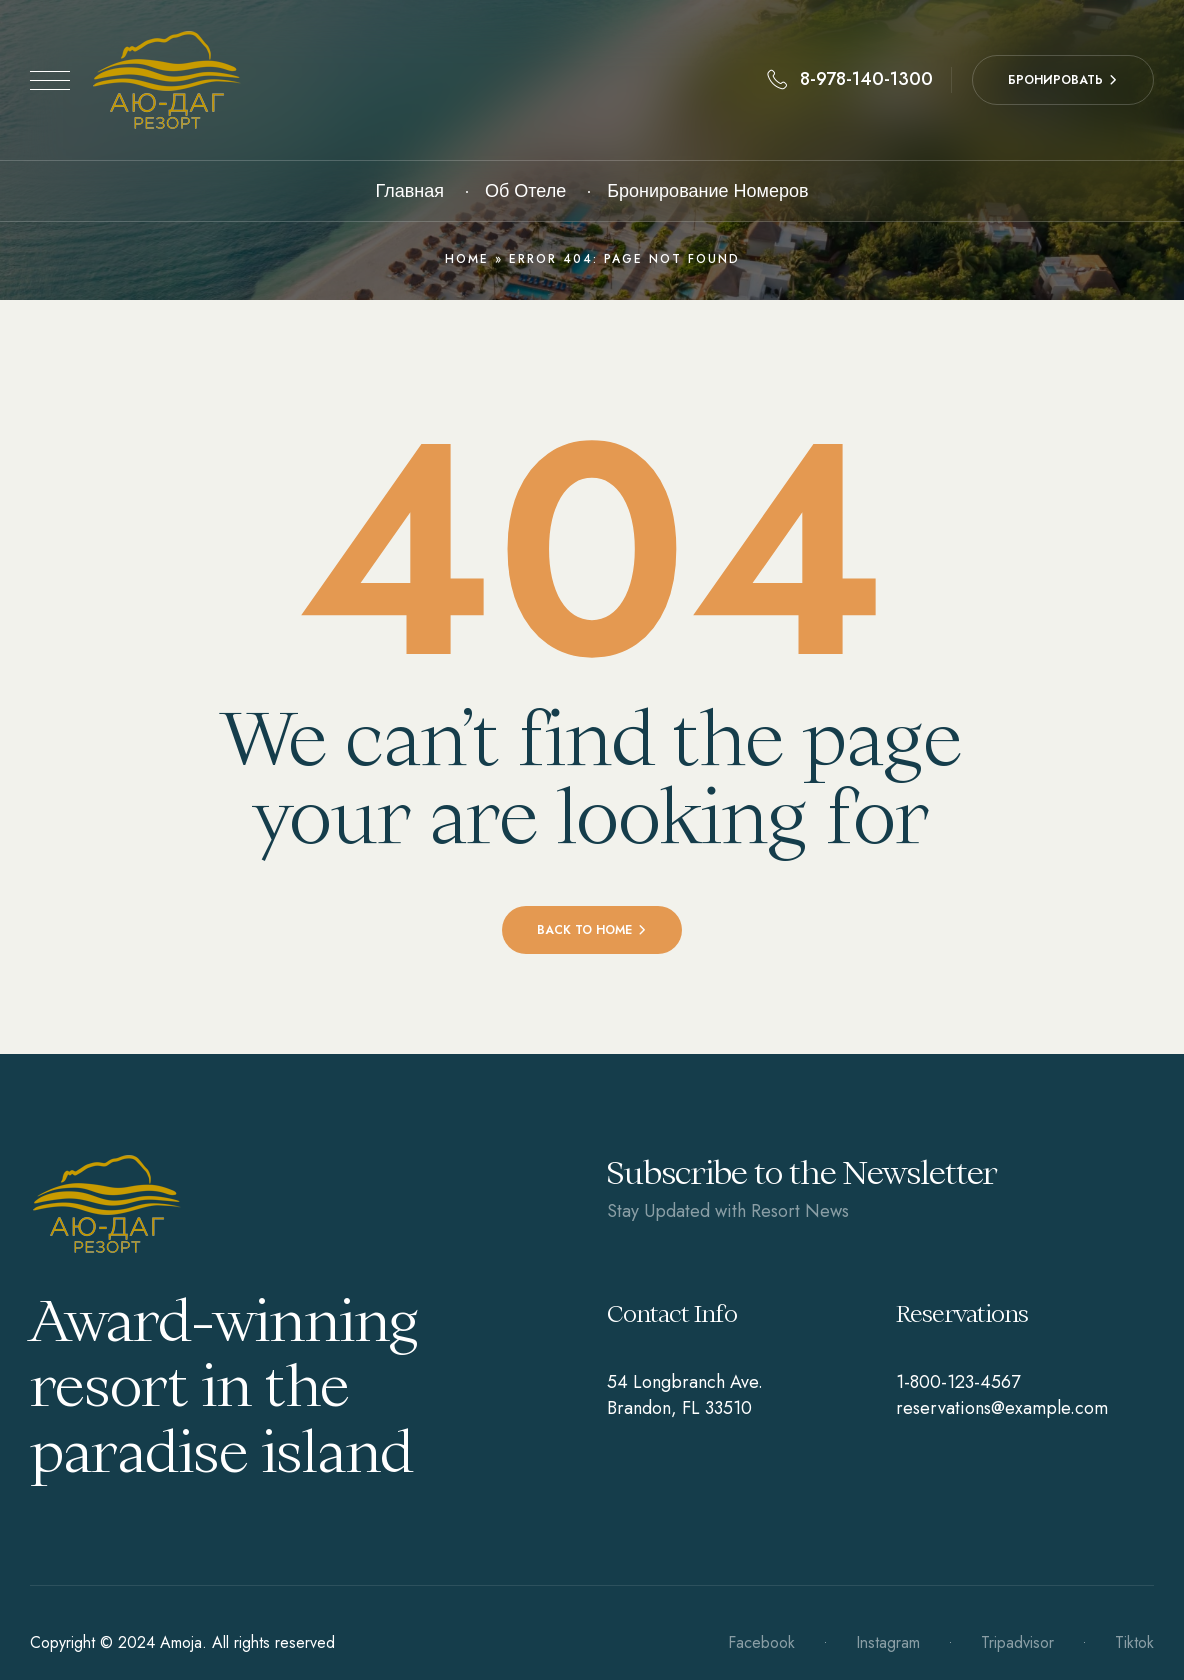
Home (467, 259)
